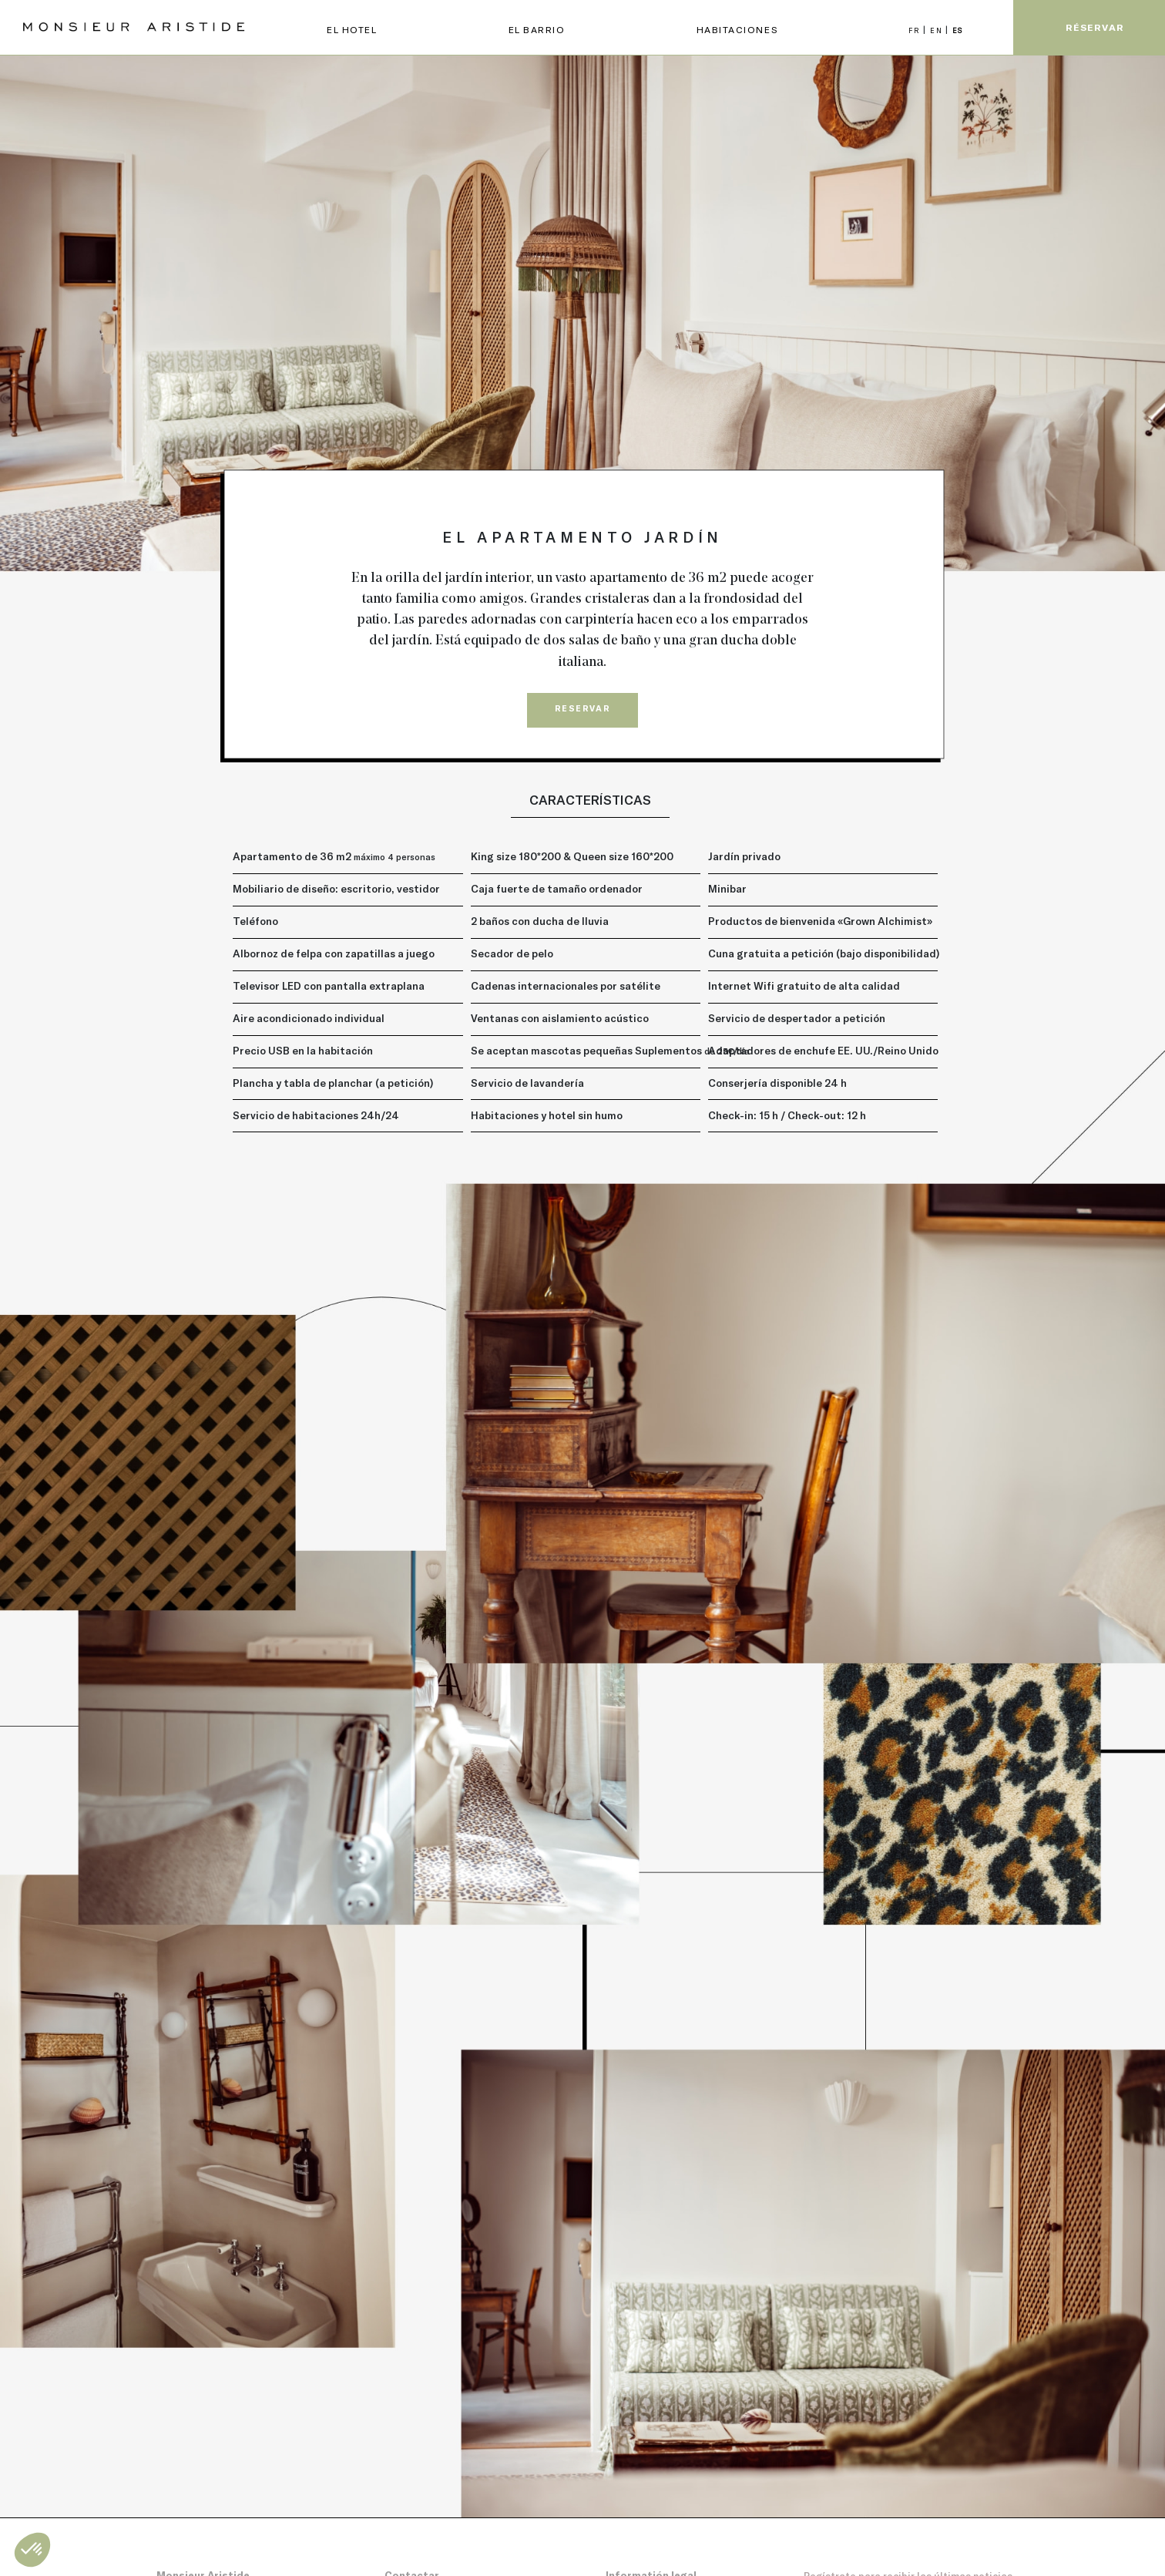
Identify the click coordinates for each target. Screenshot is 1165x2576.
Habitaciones (737, 29)
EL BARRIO (537, 29)
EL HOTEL (352, 29)
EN (937, 30)
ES (957, 30)
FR (915, 30)
